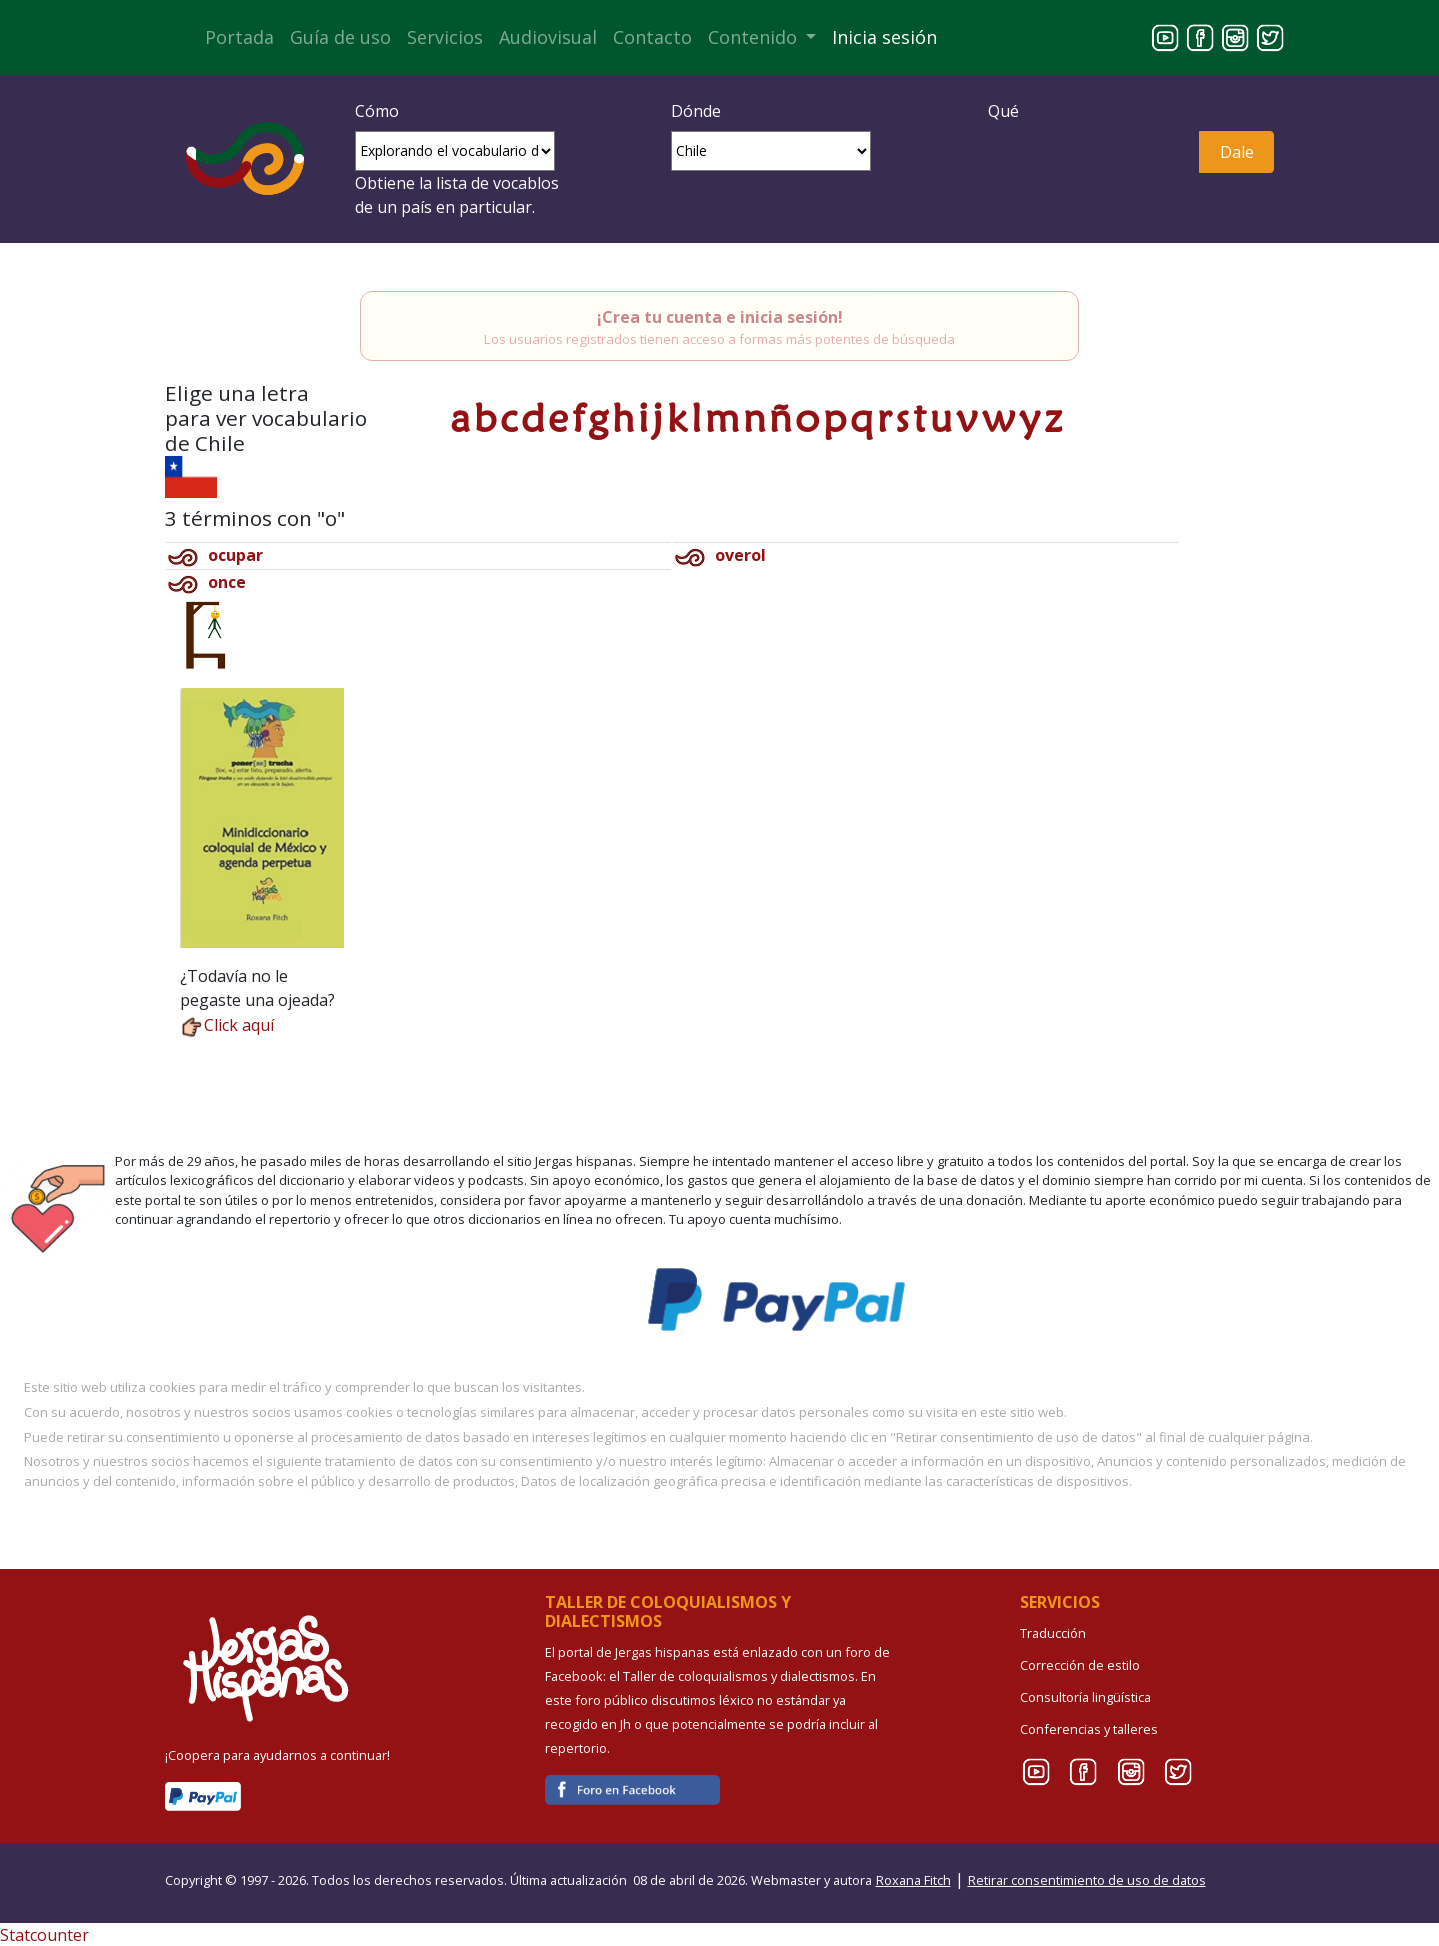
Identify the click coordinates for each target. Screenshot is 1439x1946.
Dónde (696, 111)
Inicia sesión (884, 37)
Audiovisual (548, 37)
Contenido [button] (755, 37)
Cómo (377, 111)
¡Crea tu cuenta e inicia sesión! (720, 317)
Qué (1003, 111)
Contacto (652, 37)
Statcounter (44, 1935)
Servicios (445, 37)
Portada (239, 37)
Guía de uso (340, 37)
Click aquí (227, 1025)
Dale (1237, 152)
